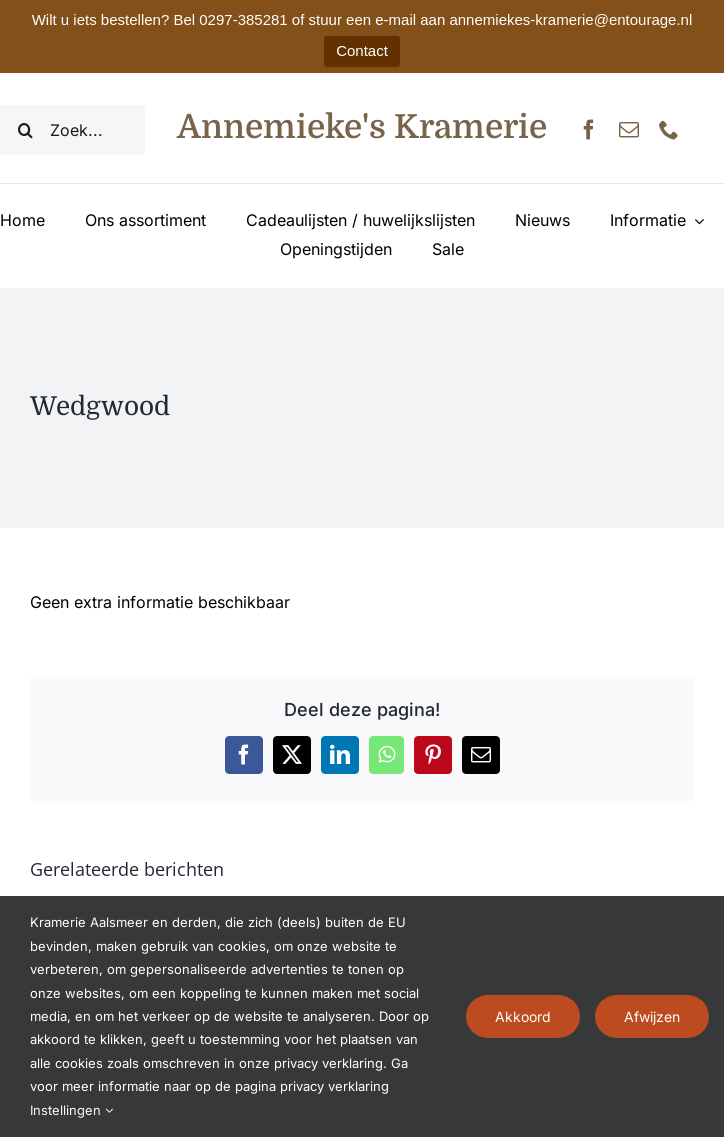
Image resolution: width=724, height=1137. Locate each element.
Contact (362, 50)
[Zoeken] (25, 130)
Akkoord (523, 1016)
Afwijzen (652, 1016)
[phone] (669, 130)
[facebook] (589, 130)
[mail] (629, 130)
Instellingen (71, 1110)
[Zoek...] (72, 130)
